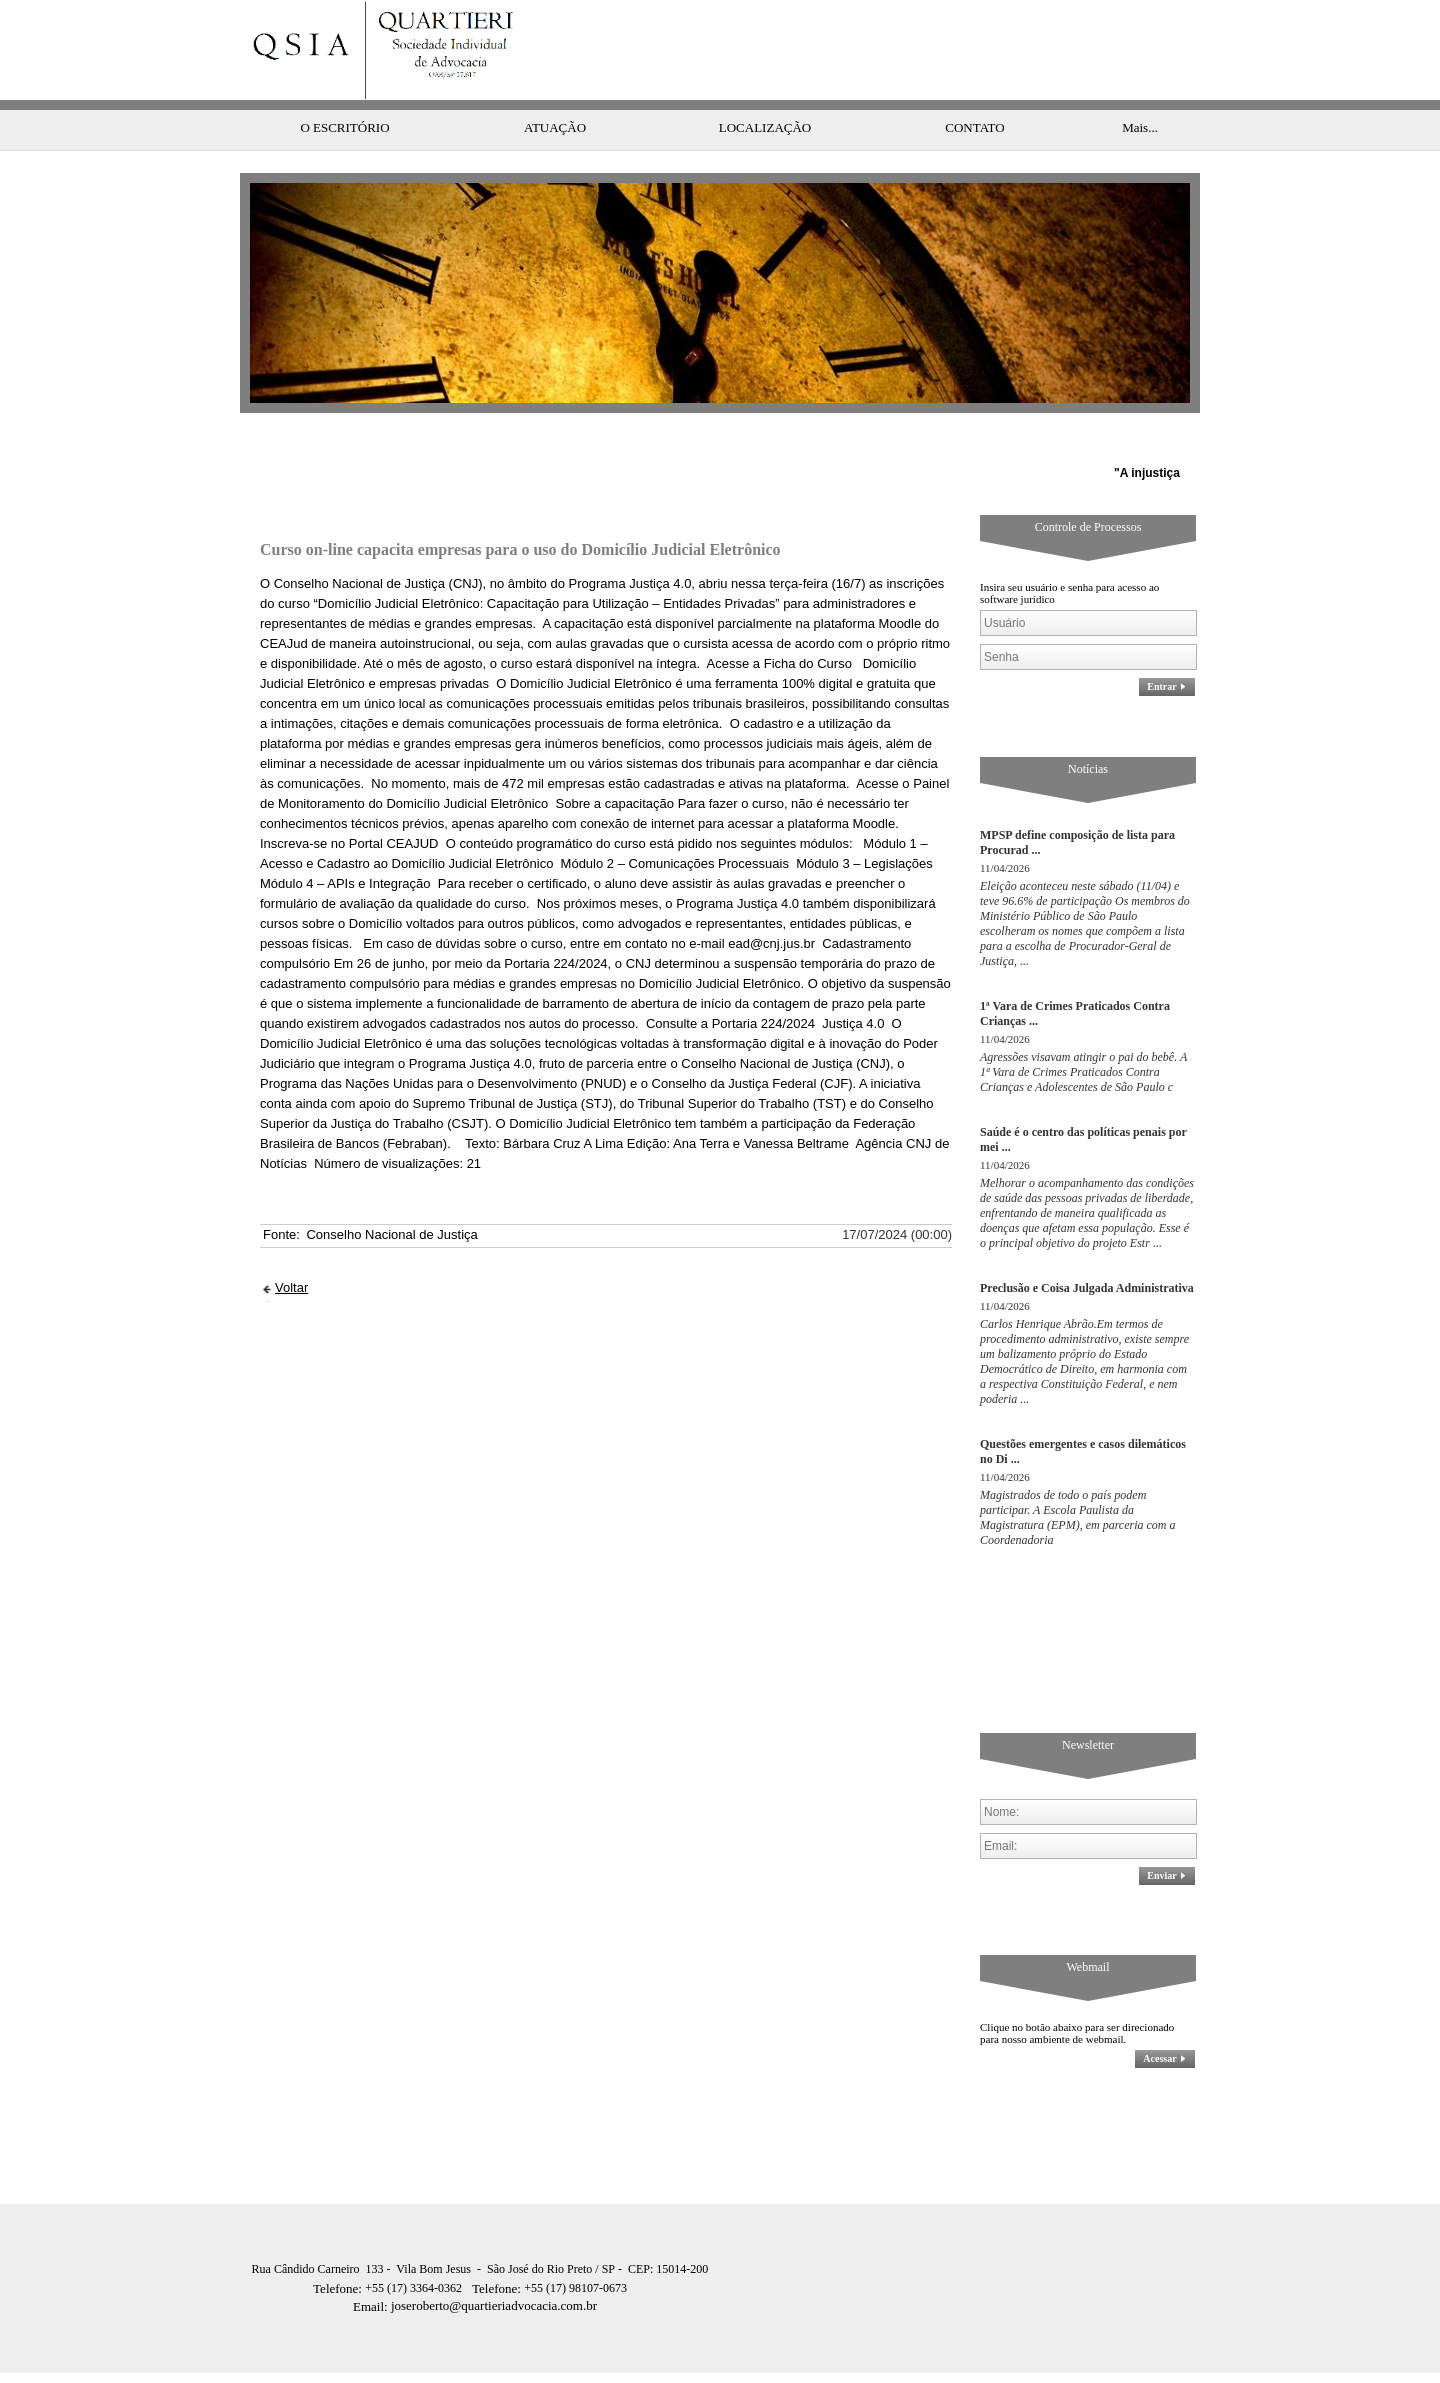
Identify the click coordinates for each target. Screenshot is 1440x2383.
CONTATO (974, 87)
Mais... (1140, 87)
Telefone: (339, 2248)
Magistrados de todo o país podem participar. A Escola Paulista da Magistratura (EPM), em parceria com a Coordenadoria (1078, 1477)
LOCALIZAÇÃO (765, 87)
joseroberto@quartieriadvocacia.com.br (475, 2265)
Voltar (291, 1247)
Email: (372, 2266)
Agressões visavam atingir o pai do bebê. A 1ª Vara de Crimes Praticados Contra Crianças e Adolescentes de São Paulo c (1083, 1032)
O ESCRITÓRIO (344, 87)
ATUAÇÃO (555, 87)
